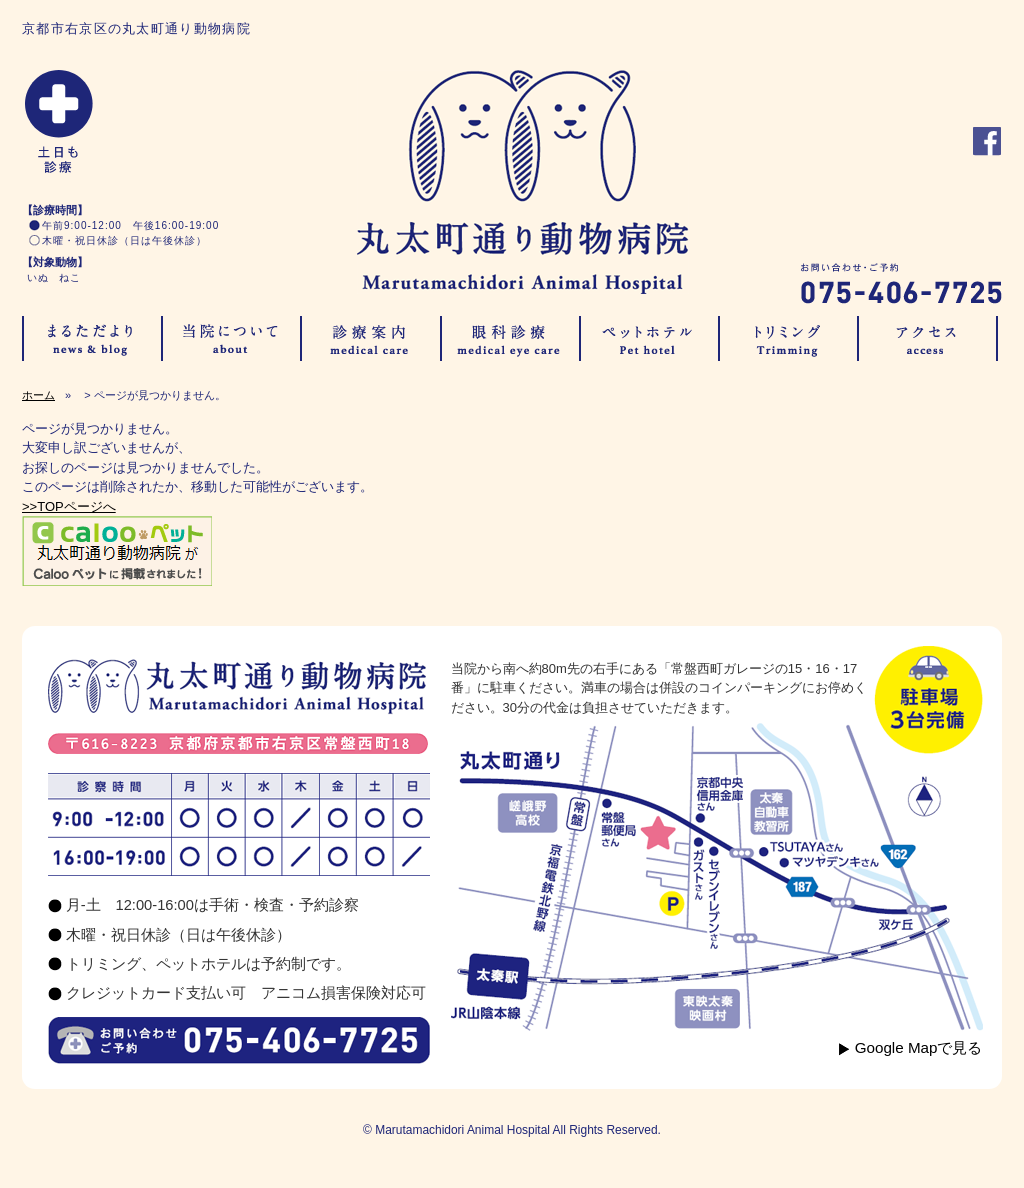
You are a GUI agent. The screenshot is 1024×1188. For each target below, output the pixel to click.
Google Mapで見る (919, 1047)
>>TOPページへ (69, 506)
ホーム (38, 395)
